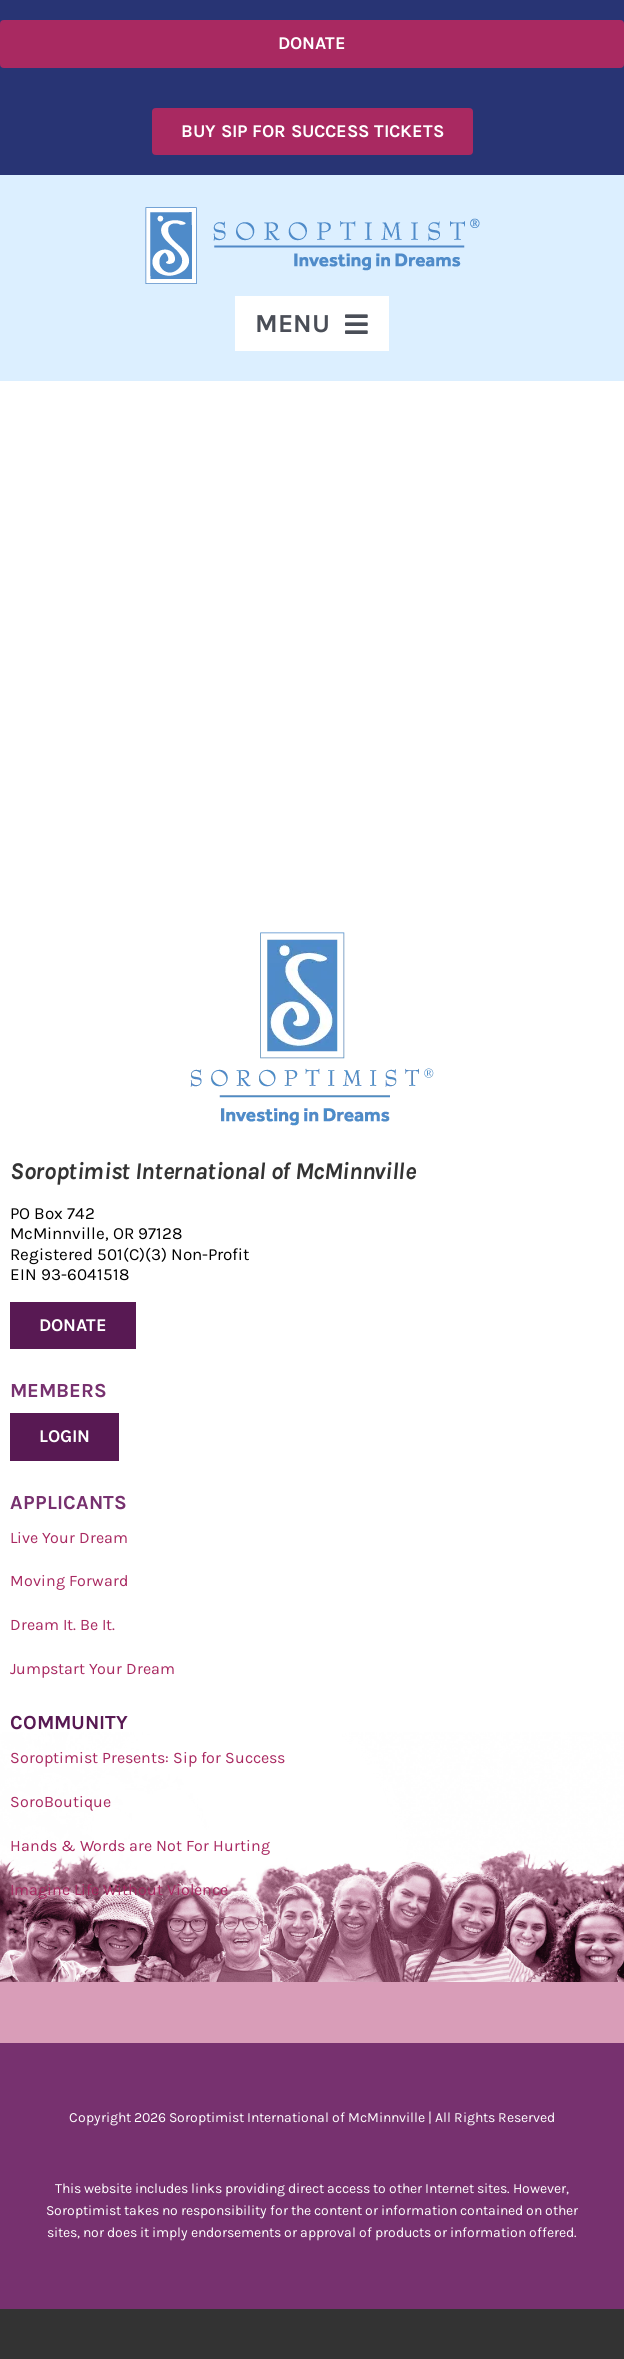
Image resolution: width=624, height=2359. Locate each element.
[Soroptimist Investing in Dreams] (312, 940)
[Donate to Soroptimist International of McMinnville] (73, 1326)
